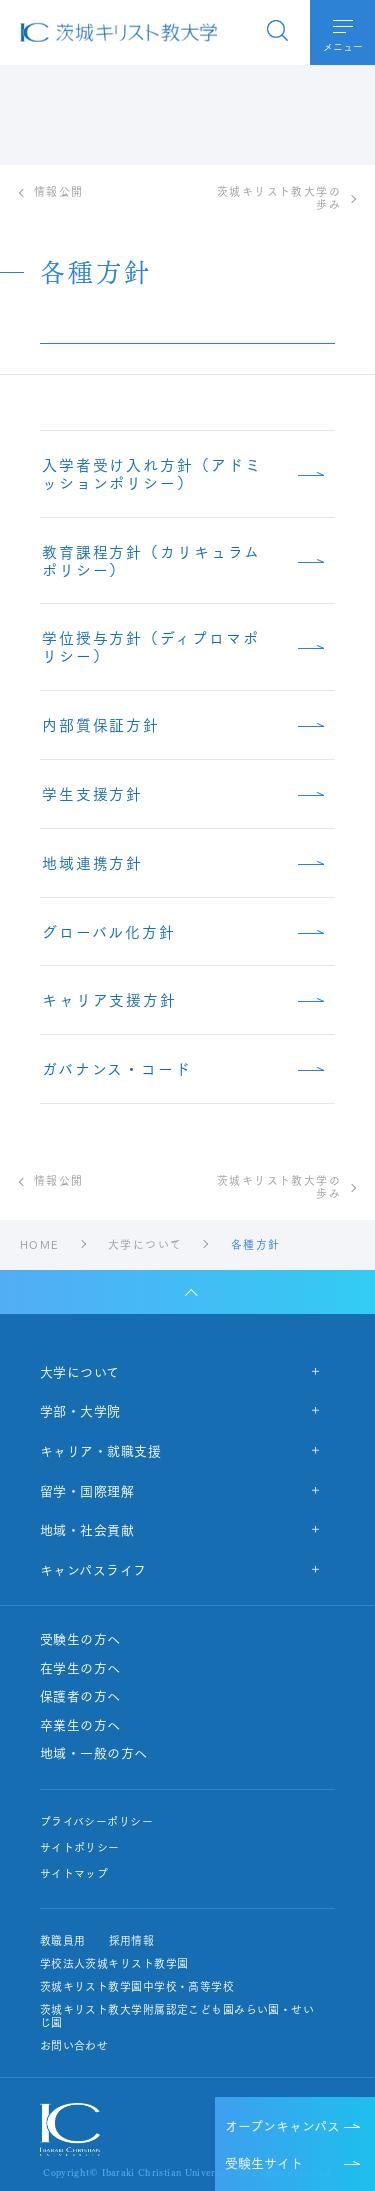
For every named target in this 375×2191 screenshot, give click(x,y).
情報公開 (59, 191)
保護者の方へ (80, 1696)
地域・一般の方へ (94, 1753)
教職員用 (63, 1940)
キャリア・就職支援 (101, 1450)
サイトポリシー (80, 1847)
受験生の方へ (80, 1639)
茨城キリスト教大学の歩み (279, 198)
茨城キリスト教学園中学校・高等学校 (137, 1986)
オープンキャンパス (282, 2125)
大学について (80, 1371)
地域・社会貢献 (87, 1529)
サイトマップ (74, 1873)
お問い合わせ (74, 2045)
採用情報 (132, 1940)
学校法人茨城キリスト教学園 (114, 1963)
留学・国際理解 (87, 1490)
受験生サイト (264, 2162)
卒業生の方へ (80, 1725)
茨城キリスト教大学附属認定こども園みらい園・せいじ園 (177, 2016)
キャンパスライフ (93, 1569)
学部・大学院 (80, 1410)
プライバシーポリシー (96, 1821)
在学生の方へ (80, 1668)
